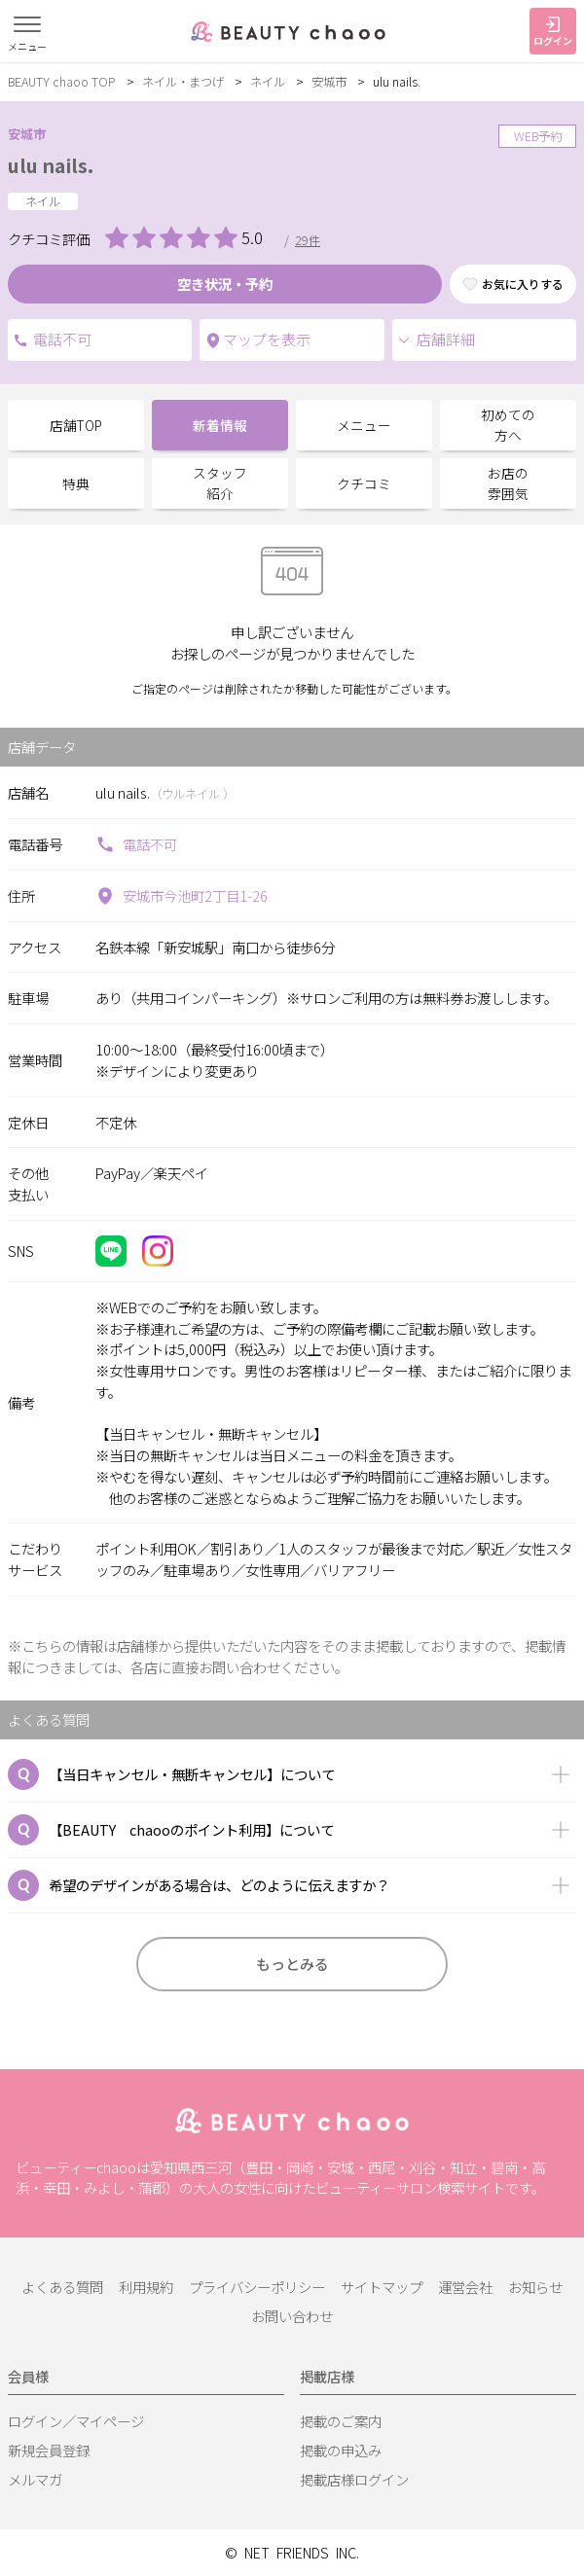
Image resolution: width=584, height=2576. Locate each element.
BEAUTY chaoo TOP (62, 81)
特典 (76, 483)
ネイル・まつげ (183, 81)
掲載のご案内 (341, 2421)
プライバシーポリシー (257, 2286)
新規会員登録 (49, 2450)
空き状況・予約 (225, 283)
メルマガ (35, 2479)
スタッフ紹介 (220, 483)
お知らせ (535, 2286)
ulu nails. (50, 165)
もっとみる (292, 1963)
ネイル (267, 81)
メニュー (364, 425)
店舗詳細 (435, 339)
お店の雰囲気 (508, 483)
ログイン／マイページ (76, 2421)
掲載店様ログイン (354, 2479)
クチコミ (364, 483)
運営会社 (465, 2286)
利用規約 (146, 2286)
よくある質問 (62, 2286)
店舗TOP (76, 425)
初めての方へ (508, 425)
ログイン (552, 32)
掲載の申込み (341, 2450)
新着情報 (220, 425)
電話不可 (20, 340)
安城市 (329, 81)
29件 (307, 240)
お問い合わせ (292, 2316)
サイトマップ (381, 2286)
